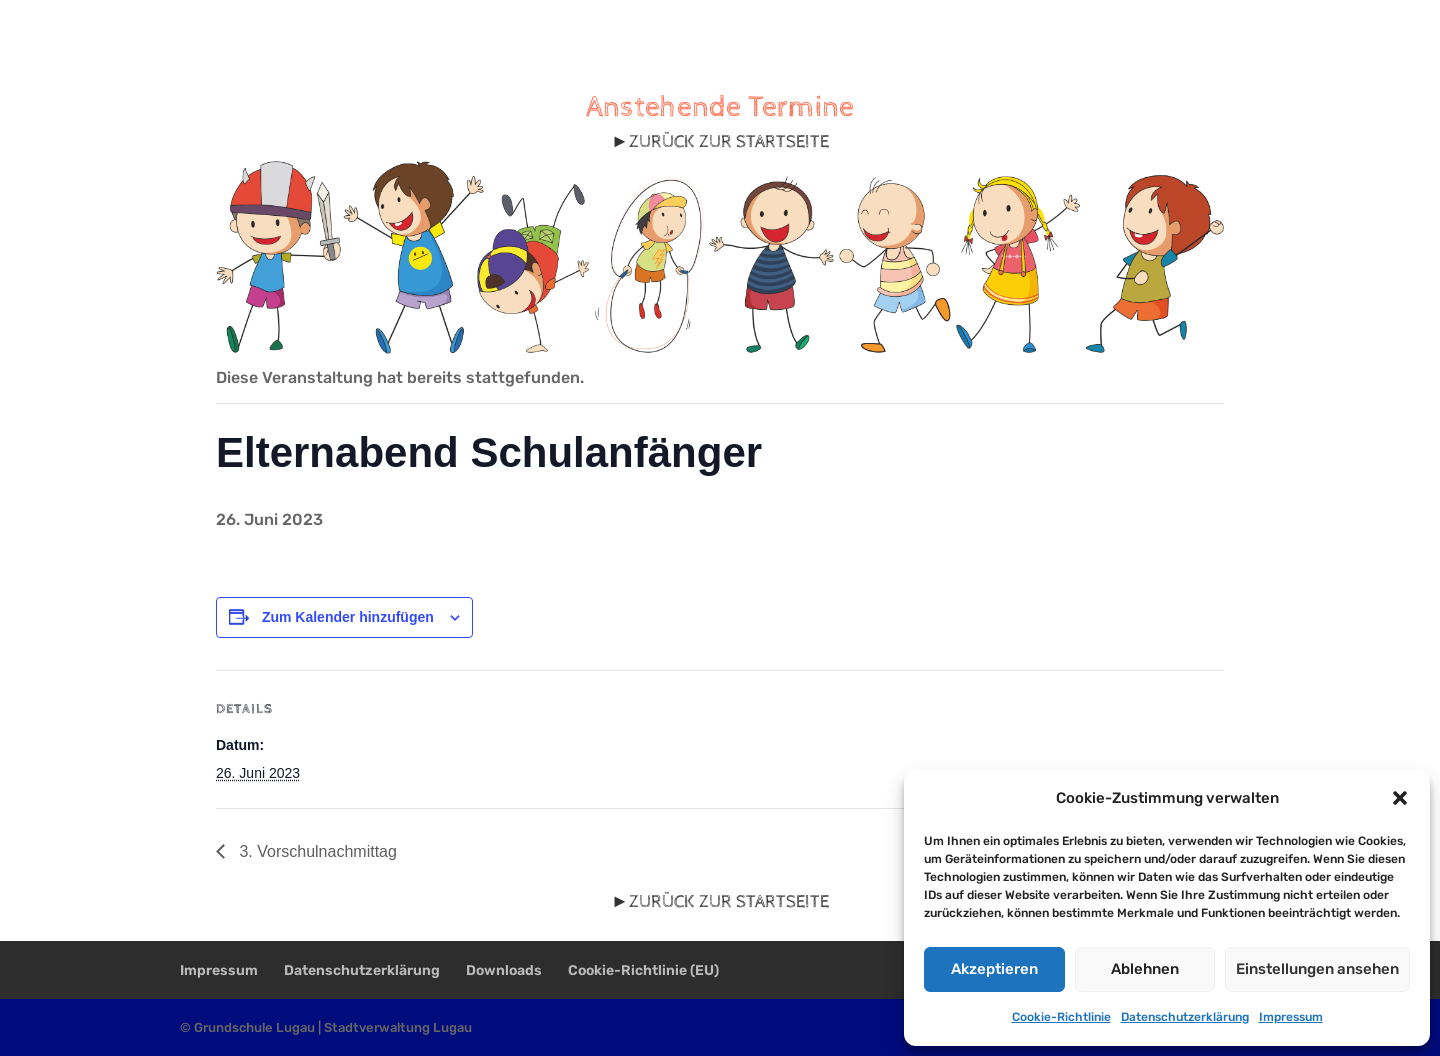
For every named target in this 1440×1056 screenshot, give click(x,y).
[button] (1400, 798)
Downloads (504, 970)
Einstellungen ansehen (1317, 969)
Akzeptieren (994, 969)
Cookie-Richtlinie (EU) (643, 970)
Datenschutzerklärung (1185, 1017)
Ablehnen (1145, 969)
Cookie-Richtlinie (1061, 1017)
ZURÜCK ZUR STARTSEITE (729, 141)
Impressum (1291, 1017)
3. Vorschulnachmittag (316, 851)
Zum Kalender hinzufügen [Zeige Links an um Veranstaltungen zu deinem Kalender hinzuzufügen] (348, 617)
